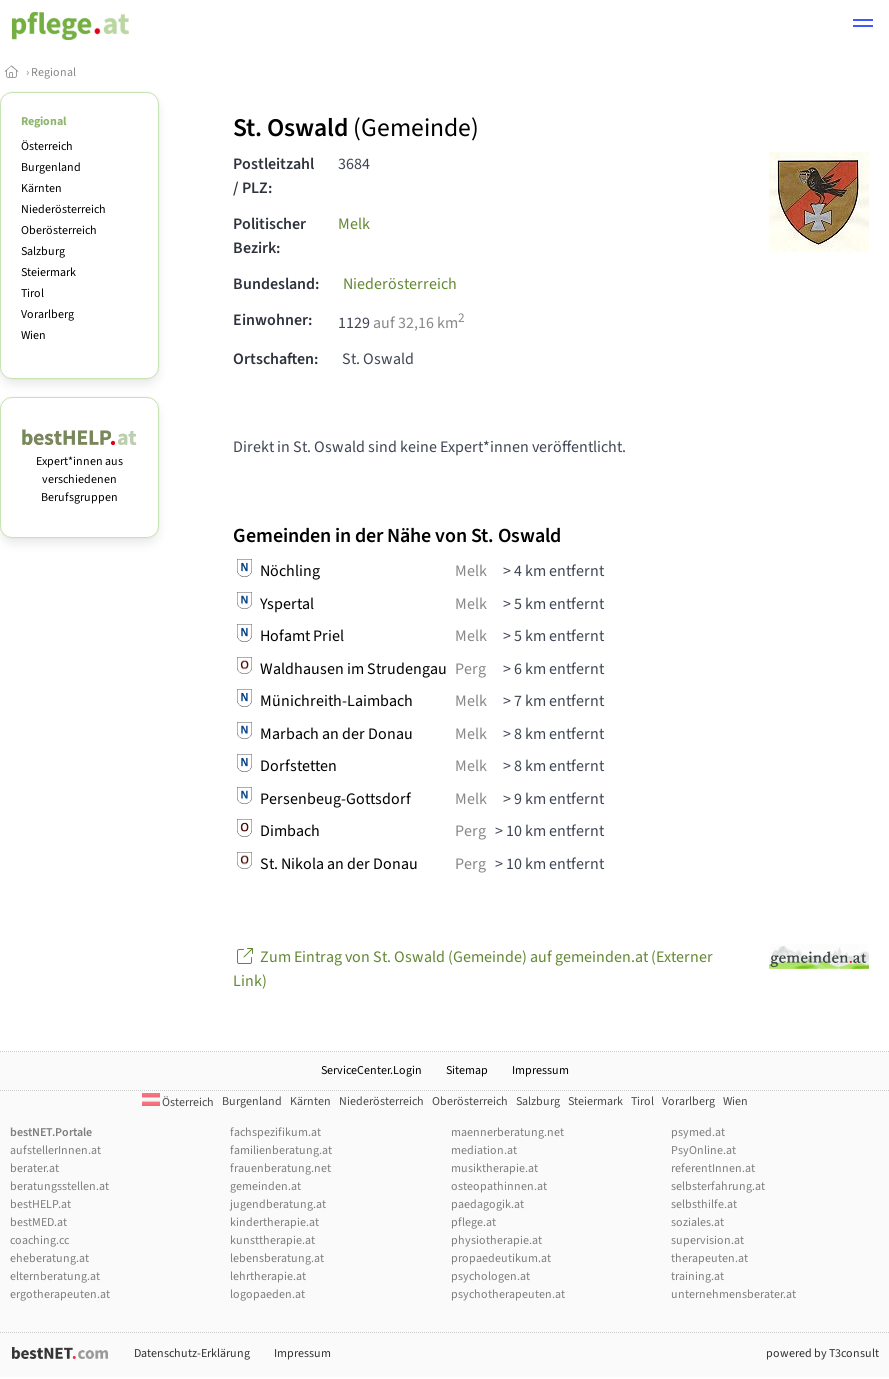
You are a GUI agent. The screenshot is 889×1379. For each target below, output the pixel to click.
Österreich (47, 146)
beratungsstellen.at (59, 1186)
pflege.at (473, 1222)
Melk (354, 224)
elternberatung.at (55, 1276)
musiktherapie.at (494, 1168)
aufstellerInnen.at (55, 1150)
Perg (470, 669)
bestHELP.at (40, 1204)
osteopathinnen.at (499, 1186)
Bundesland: (276, 284)
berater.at (34, 1168)
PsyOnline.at (703, 1150)
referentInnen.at (713, 1168)
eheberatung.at (49, 1258)
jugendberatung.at (278, 1204)
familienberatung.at (281, 1150)
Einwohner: (272, 320)
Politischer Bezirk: (269, 236)
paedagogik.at (487, 1204)
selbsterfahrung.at (718, 1186)
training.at (697, 1276)
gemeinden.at (265, 1186)
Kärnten (41, 188)
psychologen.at (490, 1276)
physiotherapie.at (496, 1240)
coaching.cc (39, 1240)
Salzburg (43, 251)
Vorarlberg (47, 314)
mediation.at (484, 1150)
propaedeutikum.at (501, 1258)
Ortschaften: (275, 359)
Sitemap (467, 1070)
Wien (33, 335)
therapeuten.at (709, 1258)
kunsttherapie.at (272, 1240)
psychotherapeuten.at (508, 1294)
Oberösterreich (59, 230)
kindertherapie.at (274, 1222)
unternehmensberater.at (733, 1294)
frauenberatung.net (280, 1168)
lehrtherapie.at (268, 1276)
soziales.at (697, 1222)
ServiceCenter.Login (371, 1070)
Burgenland (51, 167)
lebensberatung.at (277, 1258)
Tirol (32, 293)
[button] (863, 26)
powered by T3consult (822, 1353)
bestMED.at (38, 1222)
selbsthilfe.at (704, 1204)
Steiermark (48, 272)
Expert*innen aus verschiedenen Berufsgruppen (79, 470)
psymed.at (698, 1132)
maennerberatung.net (507, 1132)
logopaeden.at (267, 1294)
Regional (53, 72)
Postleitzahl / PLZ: (273, 176)
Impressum (540, 1070)
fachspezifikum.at (275, 1132)
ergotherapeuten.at (60, 1294)
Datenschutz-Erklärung (192, 1353)
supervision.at (707, 1240)
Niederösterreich (63, 209)
